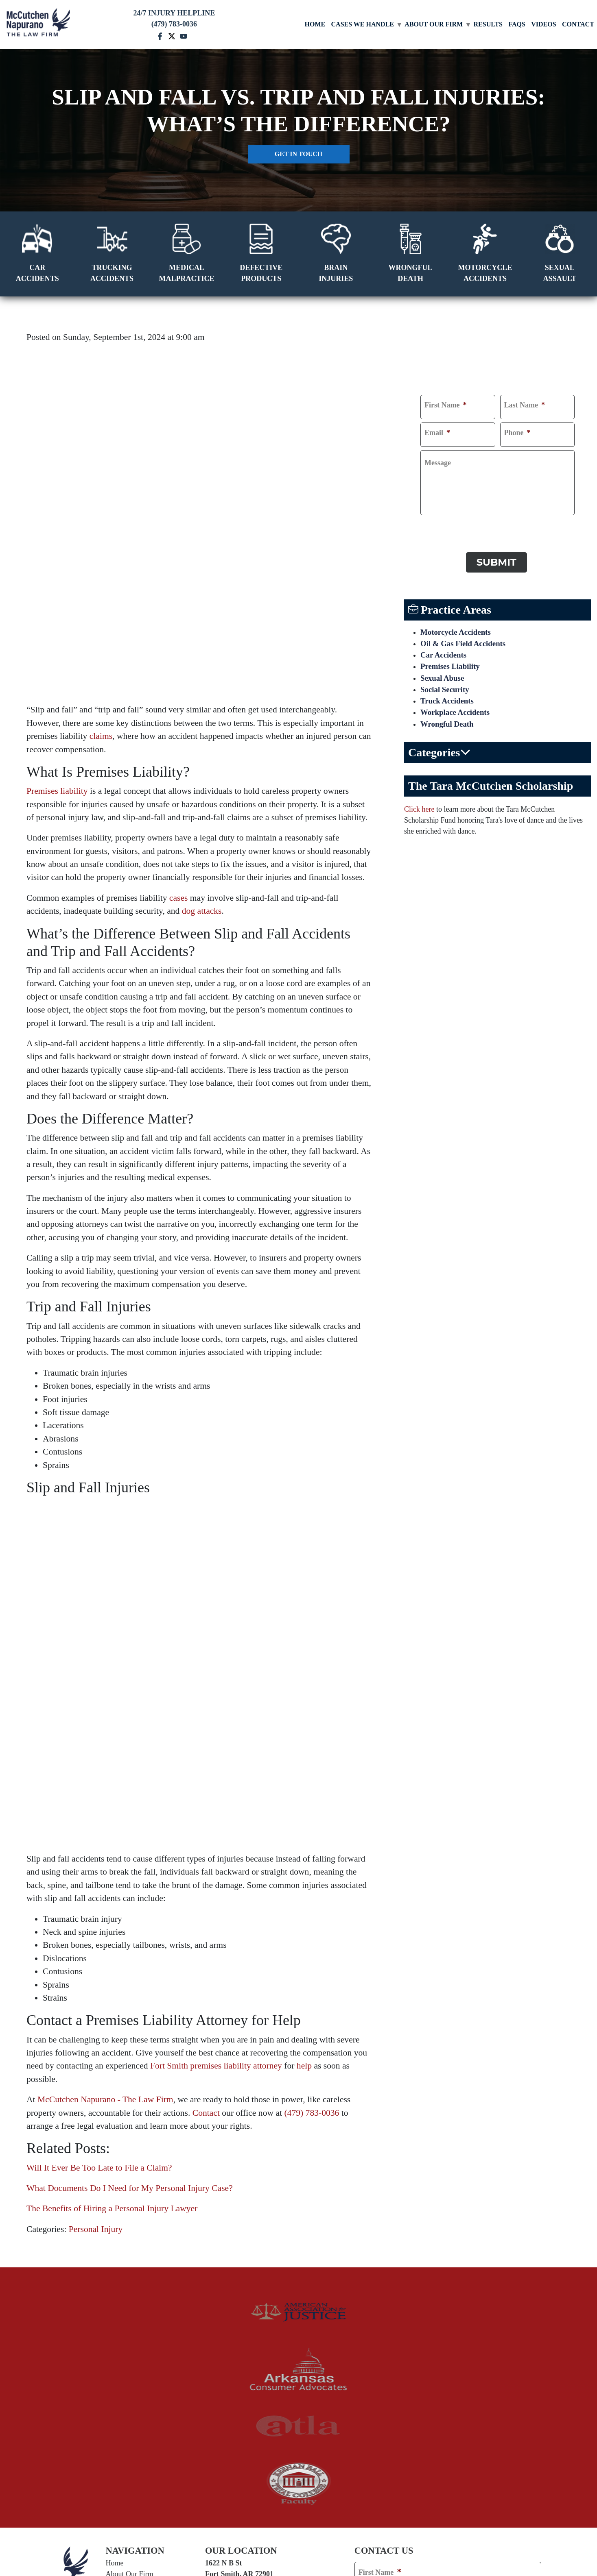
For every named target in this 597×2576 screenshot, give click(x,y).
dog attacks (202, 760)
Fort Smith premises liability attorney (216, 1764)
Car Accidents (444, 652)
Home (315, 24)
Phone (517, 433)
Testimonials (124, 2294)
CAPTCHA (438, 526)
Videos (543, 24)
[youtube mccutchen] (183, 35)
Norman (222, 2364)
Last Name (524, 405)
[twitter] (117, 2364)
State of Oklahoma (289, 2400)
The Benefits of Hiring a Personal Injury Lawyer (111, 1907)
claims (101, 585)
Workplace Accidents (457, 713)
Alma (216, 2341)
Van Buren (226, 2352)
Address (371, 2354)
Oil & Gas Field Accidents (465, 640)
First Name (445, 405)
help (304, 1764)
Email (437, 433)
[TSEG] (298, 2552)
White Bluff (293, 2384)
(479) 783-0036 (311, 1811)
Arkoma (284, 2352)
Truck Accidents (448, 701)
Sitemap (422, 2534)
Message (437, 463)
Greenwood (292, 2341)
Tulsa (217, 2384)
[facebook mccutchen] (160, 35)
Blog (113, 2305)
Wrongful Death (448, 725)
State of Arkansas (225, 2400)
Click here (419, 811)
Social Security (446, 689)
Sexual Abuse (443, 677)
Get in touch (298, 153)
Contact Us (122, 2327)
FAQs (516, 24)
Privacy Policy (385, 2534)
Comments (375, 2384)
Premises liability (57, 640)
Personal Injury (96, 1927)
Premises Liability (451, 664)
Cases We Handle (362, 24)
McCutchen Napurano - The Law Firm (105, 1798)
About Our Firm (434, 24)
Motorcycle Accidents (457, 628)
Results (488, 24)
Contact (578, 24)
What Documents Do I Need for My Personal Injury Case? (129, 1886)
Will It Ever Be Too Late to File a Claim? (99, 1866)
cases (178, 747)
